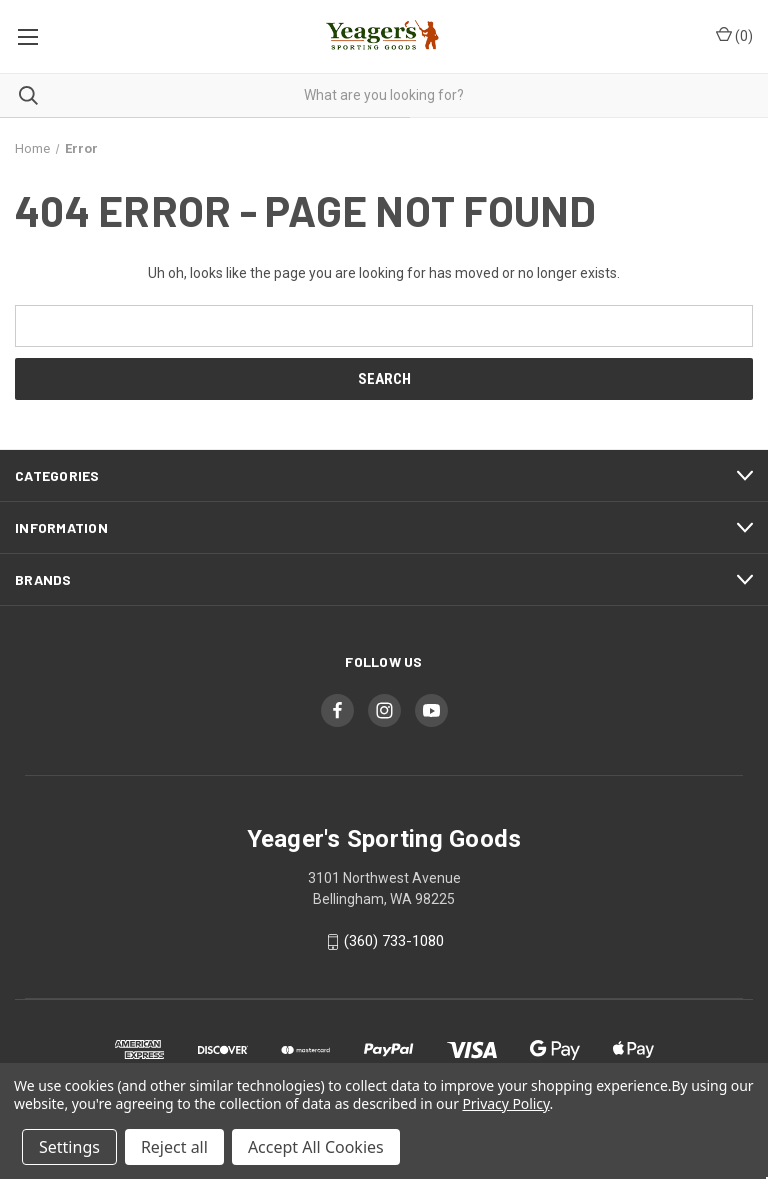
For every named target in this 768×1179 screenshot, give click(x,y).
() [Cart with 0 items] (734, 35)
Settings (69, 1147)
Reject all (174, 1147)
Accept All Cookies (316, 1147)
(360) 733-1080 (394, 941)
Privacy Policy (505, 1103)
